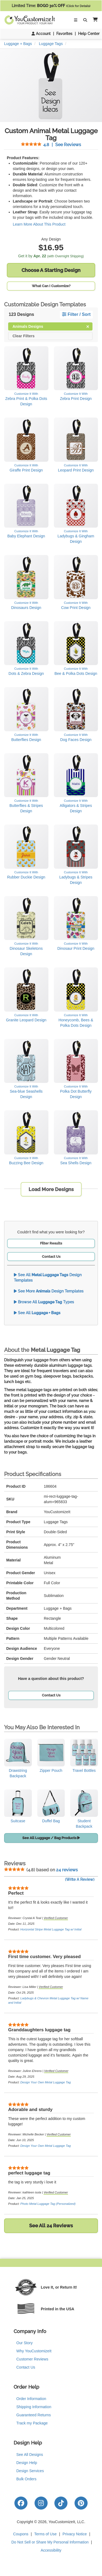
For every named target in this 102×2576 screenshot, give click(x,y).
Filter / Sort (76, 314)
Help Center (89, 33)
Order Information (31, 2399)
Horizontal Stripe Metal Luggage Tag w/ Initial (51, 1929)
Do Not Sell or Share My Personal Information (50, 2542)
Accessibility (51, 2550)
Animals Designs (50, 326)
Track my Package (32, 2423)
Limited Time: (51, 6)
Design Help (26, 2462)
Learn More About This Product (39, 224)
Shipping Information (33, 2407)
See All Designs (29, 2454)
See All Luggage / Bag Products (51, 1838)
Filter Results (51, 1243)
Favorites (64, 33)
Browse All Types (44, 1302)
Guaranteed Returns (33, 2415)
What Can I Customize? (51, 286)
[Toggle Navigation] (76, 20)
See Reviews (51, 144)
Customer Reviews (32, 2359)
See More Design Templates (49, 1291)
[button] (94, 20)
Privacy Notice (75, 2534)
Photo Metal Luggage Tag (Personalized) (48, 2203)
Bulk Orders (26, 2479)
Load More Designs (51, 1189)
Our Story (24, 2343)
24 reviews (67, 1869)
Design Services (30, 2471)
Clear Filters (24, 335)
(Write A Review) (79, 1879)
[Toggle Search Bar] (85, 20)
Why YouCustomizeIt (33, 2351)
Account (41, 33)
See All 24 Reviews (51, 2225)
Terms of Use (45, 2534)
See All (37, 1313)
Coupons (20, 2534)
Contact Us (51, 1257)
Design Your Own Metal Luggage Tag (45, 2082)
